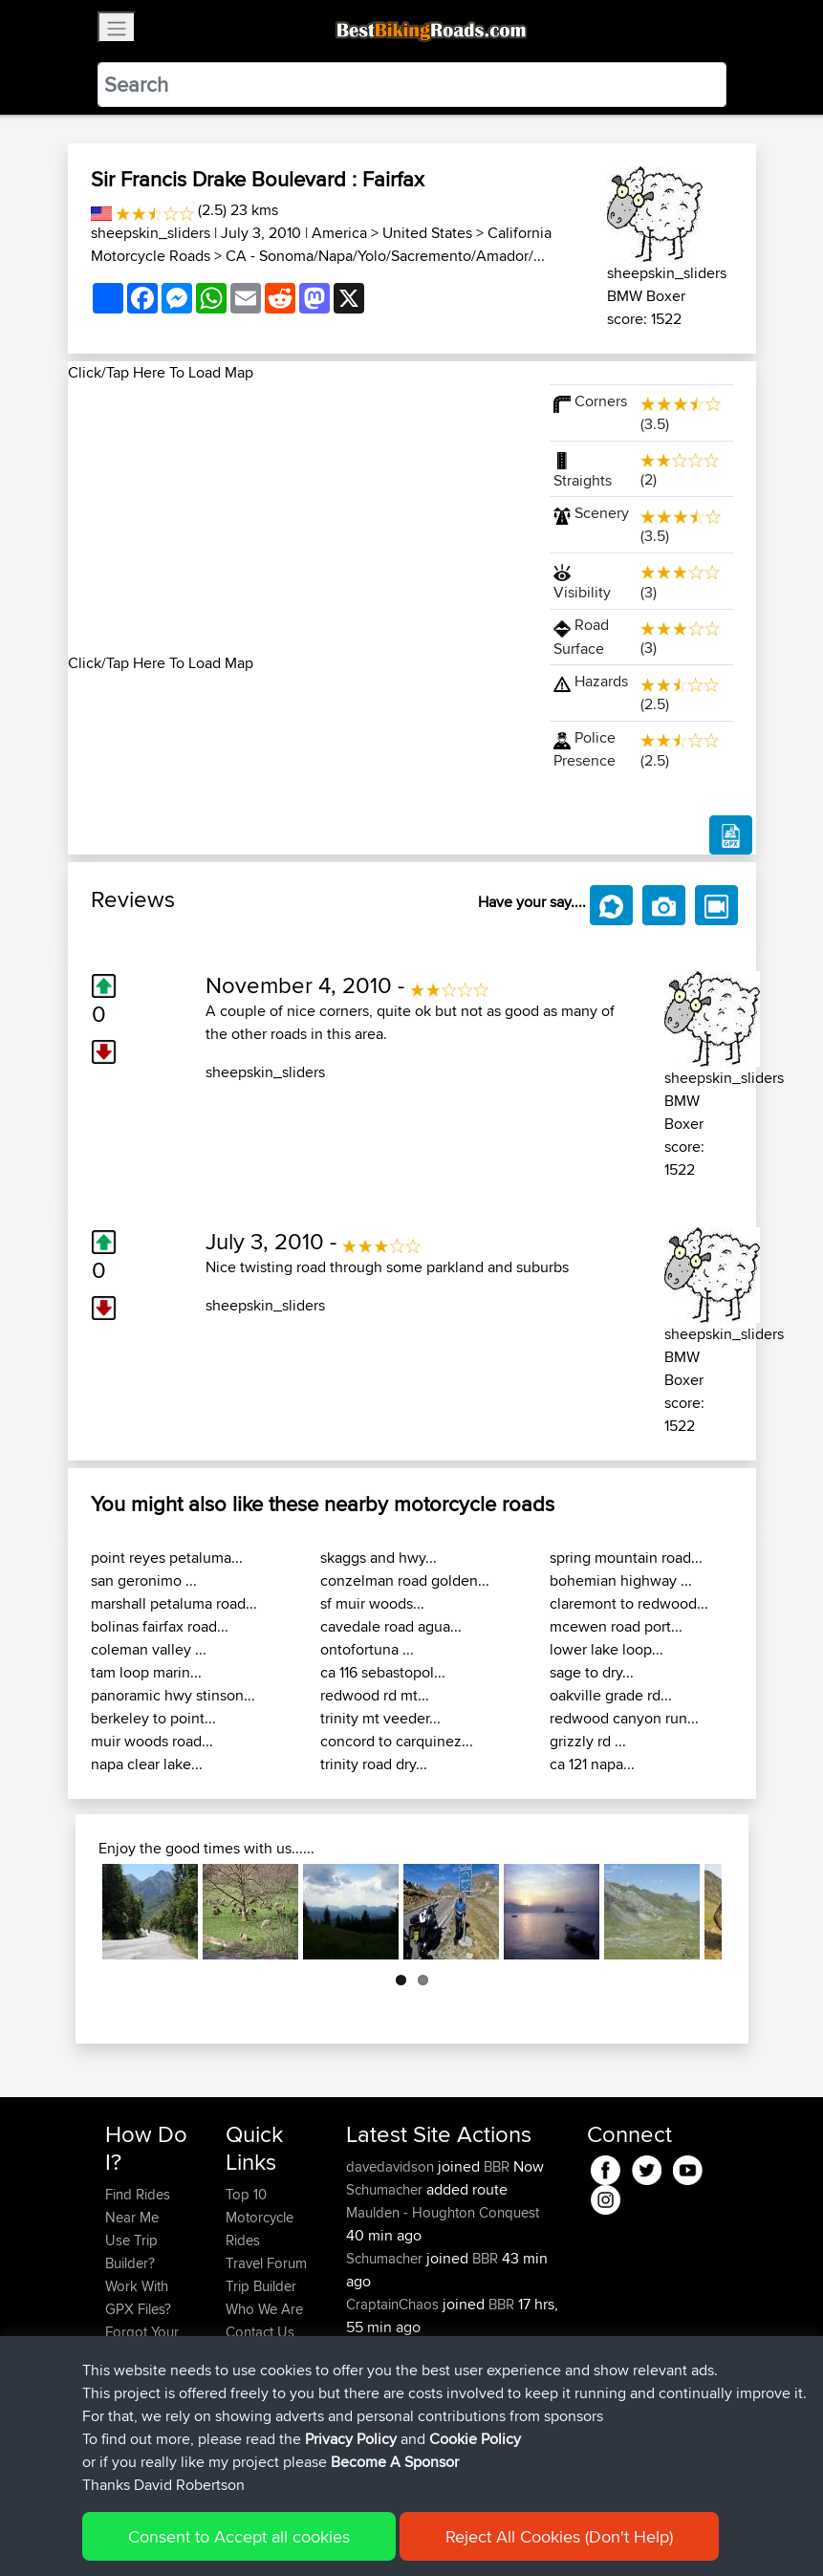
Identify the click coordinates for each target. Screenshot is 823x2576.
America (339, 233)
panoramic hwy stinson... (173, 1695)
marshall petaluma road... (174, 1603)
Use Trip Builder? (131, 2251)
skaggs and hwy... (378, 1558)
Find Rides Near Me (137, 2205)
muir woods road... (152, 1741)
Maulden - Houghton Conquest (442, 2212)
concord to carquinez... (396, 1741)
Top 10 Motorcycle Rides (259, 2217)
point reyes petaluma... (167, 1558)
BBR (496, 2166)
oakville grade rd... (611, 1695)
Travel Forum (266, 2263)
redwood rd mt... (374, 1695)
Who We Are (264, 2309)
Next (746, 1912)
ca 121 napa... (592, 1764)
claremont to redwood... (629, 1603)
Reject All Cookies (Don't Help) (559, 2536)
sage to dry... (592, 1672)
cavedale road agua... (391, 1626)
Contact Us (260, 2332)
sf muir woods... (372, 1603)
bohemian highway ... (621, 1580)
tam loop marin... (146, 1672)
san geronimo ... (144, 1580)
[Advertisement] (297, 518)
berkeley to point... (153, 1718)
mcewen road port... (616, 1626)
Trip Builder (261, 2286)
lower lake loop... (606, 1649)
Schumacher (386, 2189)
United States (427, 233)
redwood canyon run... (624, 1718)
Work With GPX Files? (138, 2297)
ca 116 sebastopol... (382, 1672)
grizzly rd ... (588, 1741)
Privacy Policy (351, 2439)
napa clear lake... (147, 1764)
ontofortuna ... (367, 1649)
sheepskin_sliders (150, 233)
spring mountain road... (626, 1558)
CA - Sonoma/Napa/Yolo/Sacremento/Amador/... (385, 256)
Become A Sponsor (395, 2462)
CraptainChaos (394, 2304)
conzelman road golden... (404, 1580)
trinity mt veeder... (380, 1718)
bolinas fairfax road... (159, 1626)
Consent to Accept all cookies (239, 2536)
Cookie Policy (475, 2439)
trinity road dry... (373, 1764)
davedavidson (392, 2166)
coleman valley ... (148, 1649)
